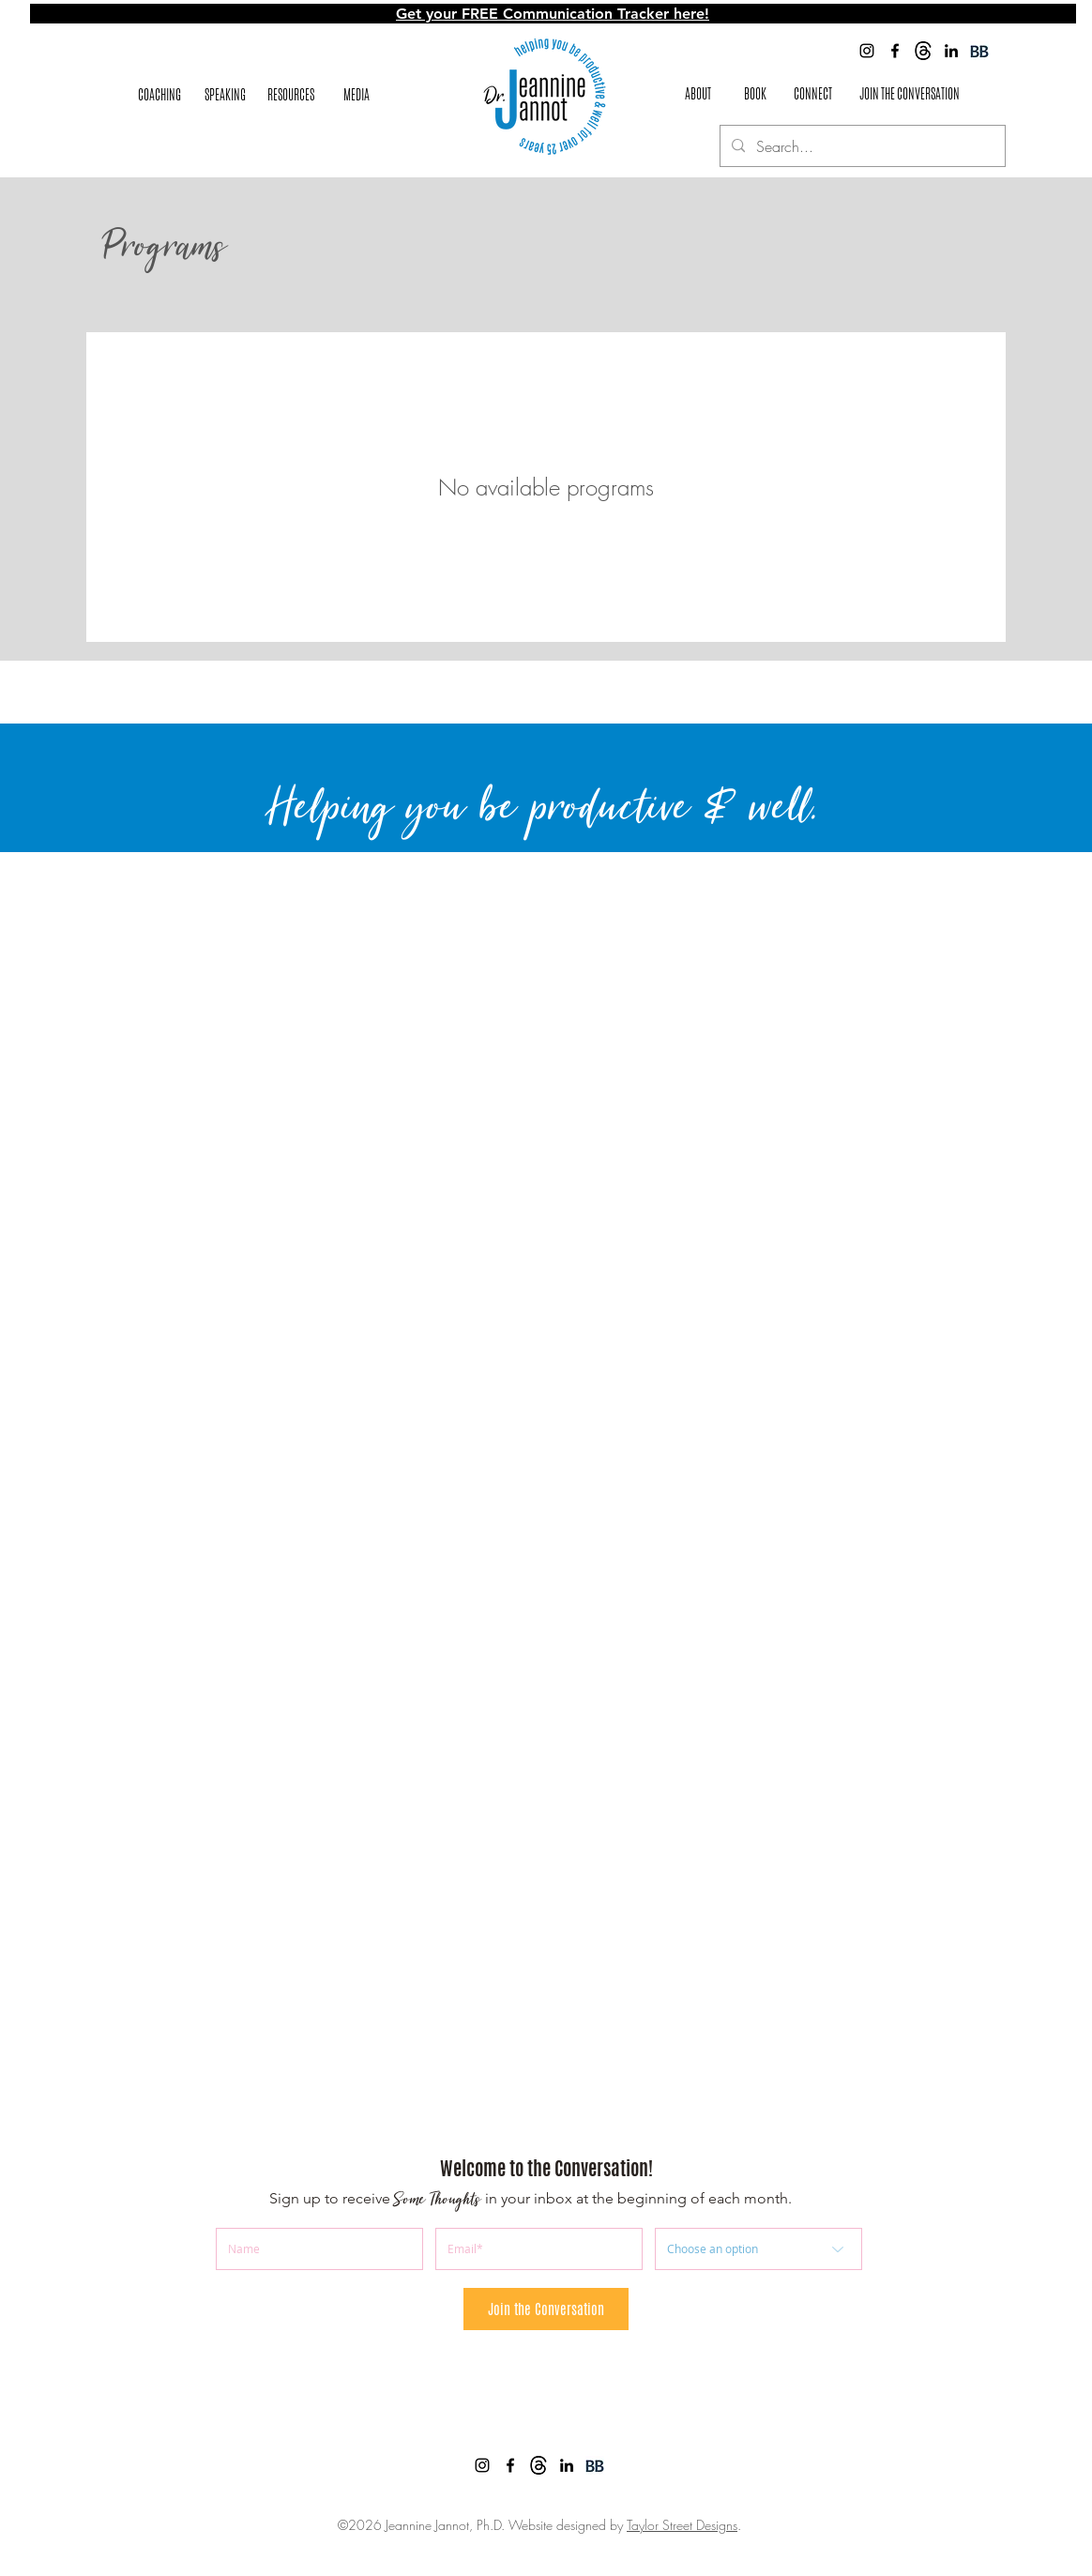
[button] (291, 95)
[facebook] (895, 50)
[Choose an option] (758, 2249)
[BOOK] (755, 95)
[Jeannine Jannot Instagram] (866, 50)
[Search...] (860, 146)
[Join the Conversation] (546, 2309)
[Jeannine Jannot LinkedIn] (951, 50)
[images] (923, 50)
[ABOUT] (698, 95)
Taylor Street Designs (682, 2525)
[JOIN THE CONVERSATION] (909, 94)
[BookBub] (979, 50)
